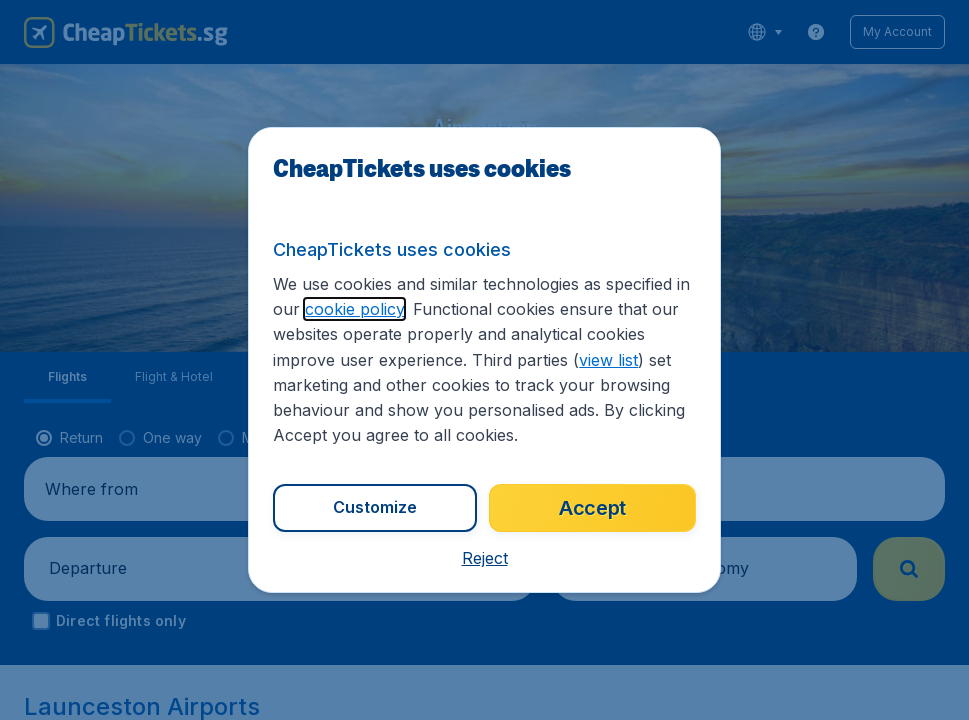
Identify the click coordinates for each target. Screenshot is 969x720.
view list (608, 360)
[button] (485, 558)
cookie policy (354, 309)
